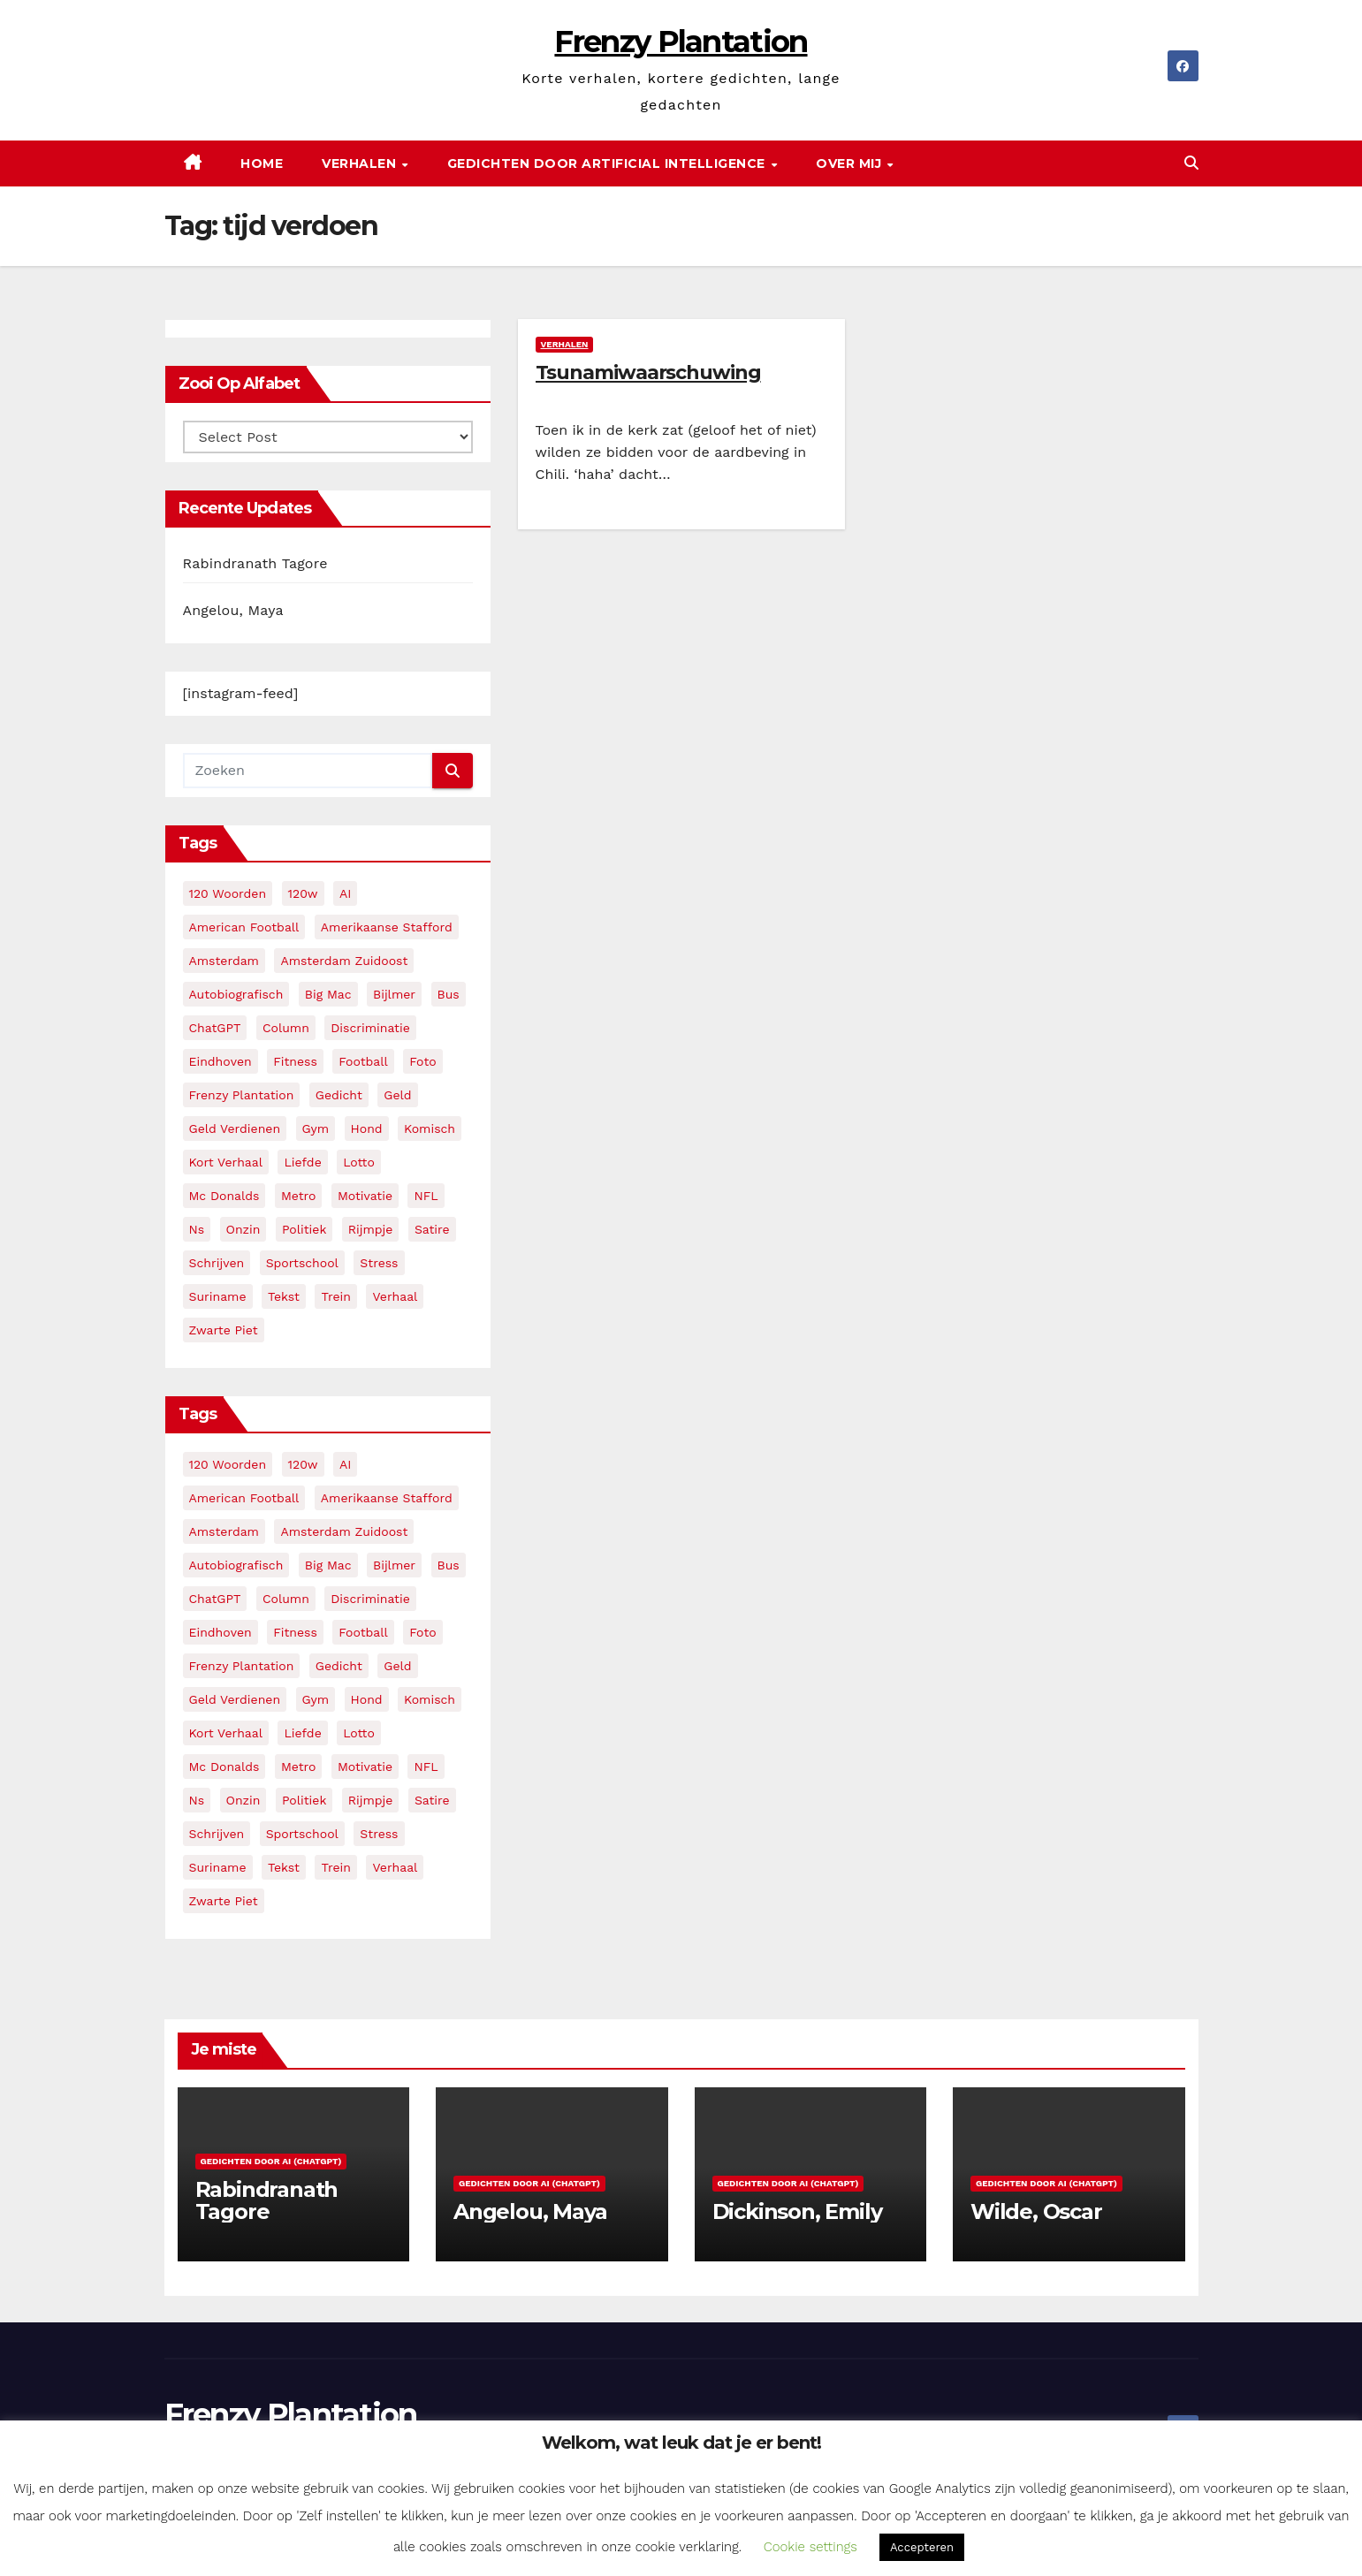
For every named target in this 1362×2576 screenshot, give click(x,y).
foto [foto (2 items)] (422, 1061)
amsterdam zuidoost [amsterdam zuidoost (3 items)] (343, 961)
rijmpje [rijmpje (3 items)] (370, 1229)
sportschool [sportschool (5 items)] (302, 1263)
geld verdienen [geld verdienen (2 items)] (235, 1128)
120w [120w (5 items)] (303, 893)
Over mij (851, 163)
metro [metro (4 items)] (298, 1196)
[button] (1191, 163)
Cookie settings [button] (810, 2547)
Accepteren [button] (922, 2547)
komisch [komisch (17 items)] (429, 1128)
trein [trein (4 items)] (335, 1296)
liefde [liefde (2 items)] (302, 1162)
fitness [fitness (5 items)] (295, 1061)
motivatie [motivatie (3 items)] (365, 1196)
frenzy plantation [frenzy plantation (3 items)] (241, 1095)
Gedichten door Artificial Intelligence (608, 163)
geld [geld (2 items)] (397, 1095)
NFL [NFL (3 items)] (426, 1196)
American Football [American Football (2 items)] (244, 927)
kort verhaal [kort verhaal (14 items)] (226, 1162)
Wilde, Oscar (1036, 2211)
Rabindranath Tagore (255, 563)
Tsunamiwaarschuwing (648, 372)
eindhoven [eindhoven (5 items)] (220, 1061)
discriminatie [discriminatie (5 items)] (370, 1028)
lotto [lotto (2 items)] (359, 1162)
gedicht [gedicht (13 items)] (339, 1095)
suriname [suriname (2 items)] (218, 1296)
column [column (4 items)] (286, 1028)
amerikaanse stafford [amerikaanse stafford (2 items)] (387, 927)
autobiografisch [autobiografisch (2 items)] (236, 994)
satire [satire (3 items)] (432, 1229)
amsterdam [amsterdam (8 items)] (224, 961)
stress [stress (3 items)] (379, 1263)
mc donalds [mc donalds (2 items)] (224, 1196)
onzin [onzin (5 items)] (243, 1229)
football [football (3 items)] (363, 1061)
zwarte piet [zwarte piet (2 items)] (223, 1330)
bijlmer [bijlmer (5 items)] (394, 994)
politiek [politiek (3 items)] (304, 1229)
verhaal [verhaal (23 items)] (394, 1296)
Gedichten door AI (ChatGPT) (271, 2161)
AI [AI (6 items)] (345, 893)
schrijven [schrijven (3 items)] (217, 1263)
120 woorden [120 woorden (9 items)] (228, 893)
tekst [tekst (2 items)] (284, 1296)
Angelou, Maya (233, 610)
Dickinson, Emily (797, 2211)
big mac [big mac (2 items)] (328, 994)
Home (261, 163)
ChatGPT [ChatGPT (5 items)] (215, 1028)
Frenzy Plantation (680, 41)
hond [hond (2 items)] (367, 1128)
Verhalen (361, 163)
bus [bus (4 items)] (449, 994)
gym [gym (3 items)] (316, 1128)
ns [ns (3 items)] (197, 1229)
